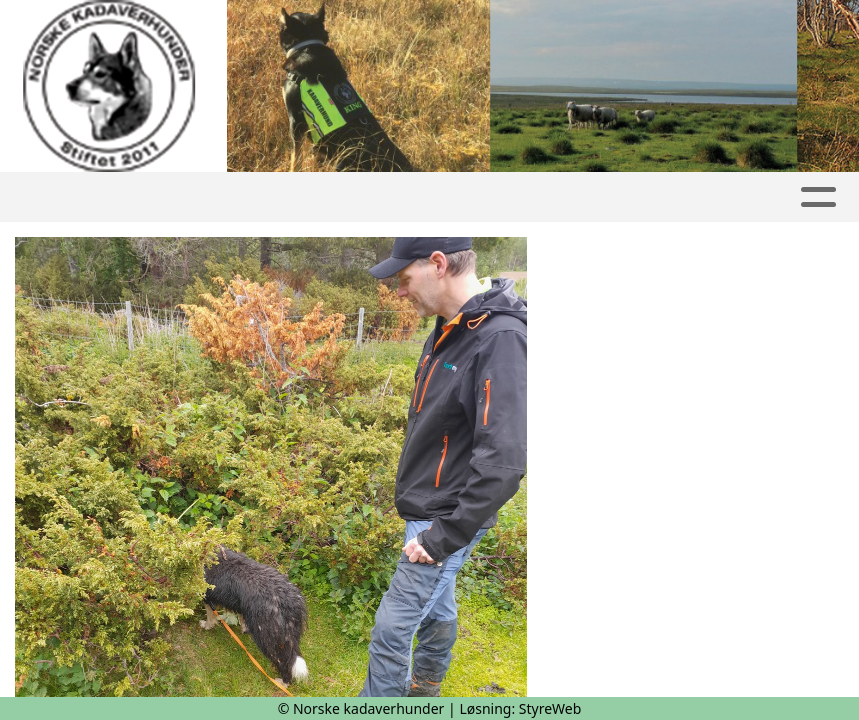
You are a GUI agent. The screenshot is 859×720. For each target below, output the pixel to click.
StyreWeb (550, 708)
